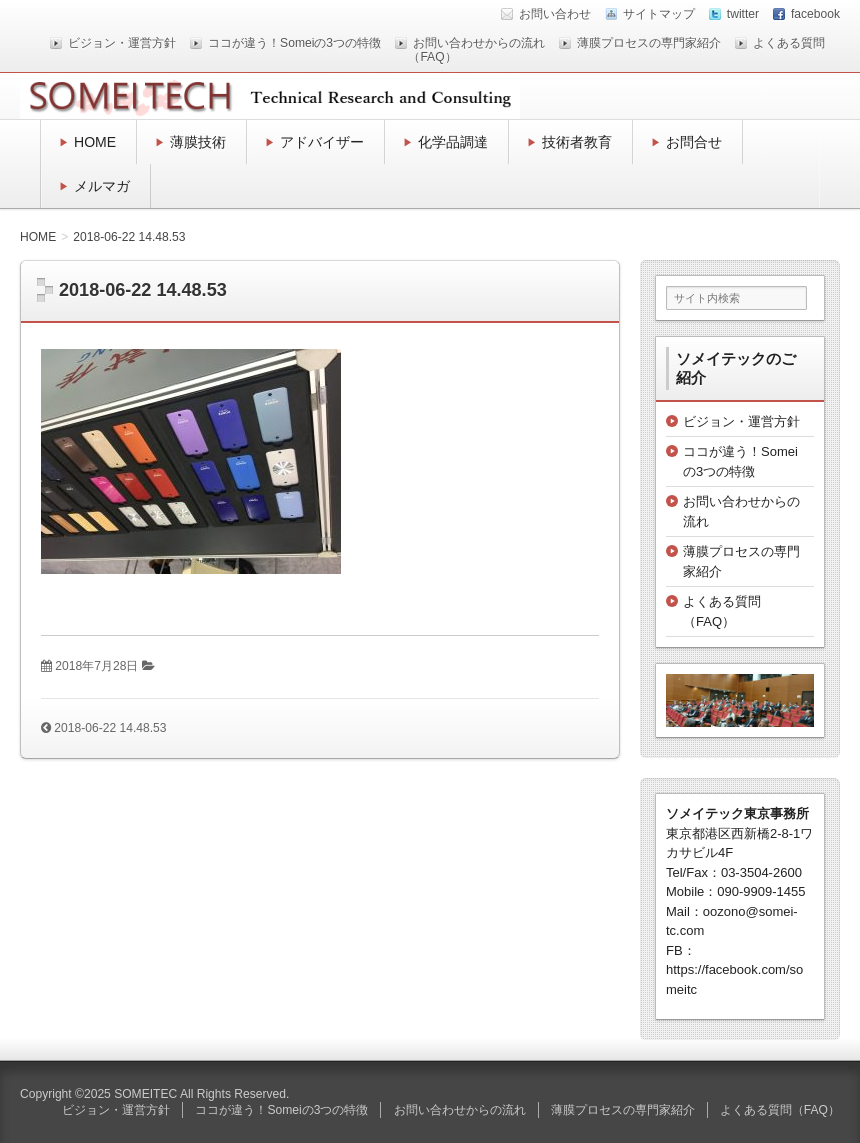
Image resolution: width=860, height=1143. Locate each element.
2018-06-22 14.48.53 (110, 728)
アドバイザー (322, 142)
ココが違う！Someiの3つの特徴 (294, 43)
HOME (95, 142)
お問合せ (694, 142)
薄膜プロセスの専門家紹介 (649, 43)
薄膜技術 (198, 142)
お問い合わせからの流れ (479, 43)
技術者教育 (577, 142)
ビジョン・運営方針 (122, 43)
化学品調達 (453, 142)
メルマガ (102, 186)
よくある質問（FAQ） (780, 1110)
